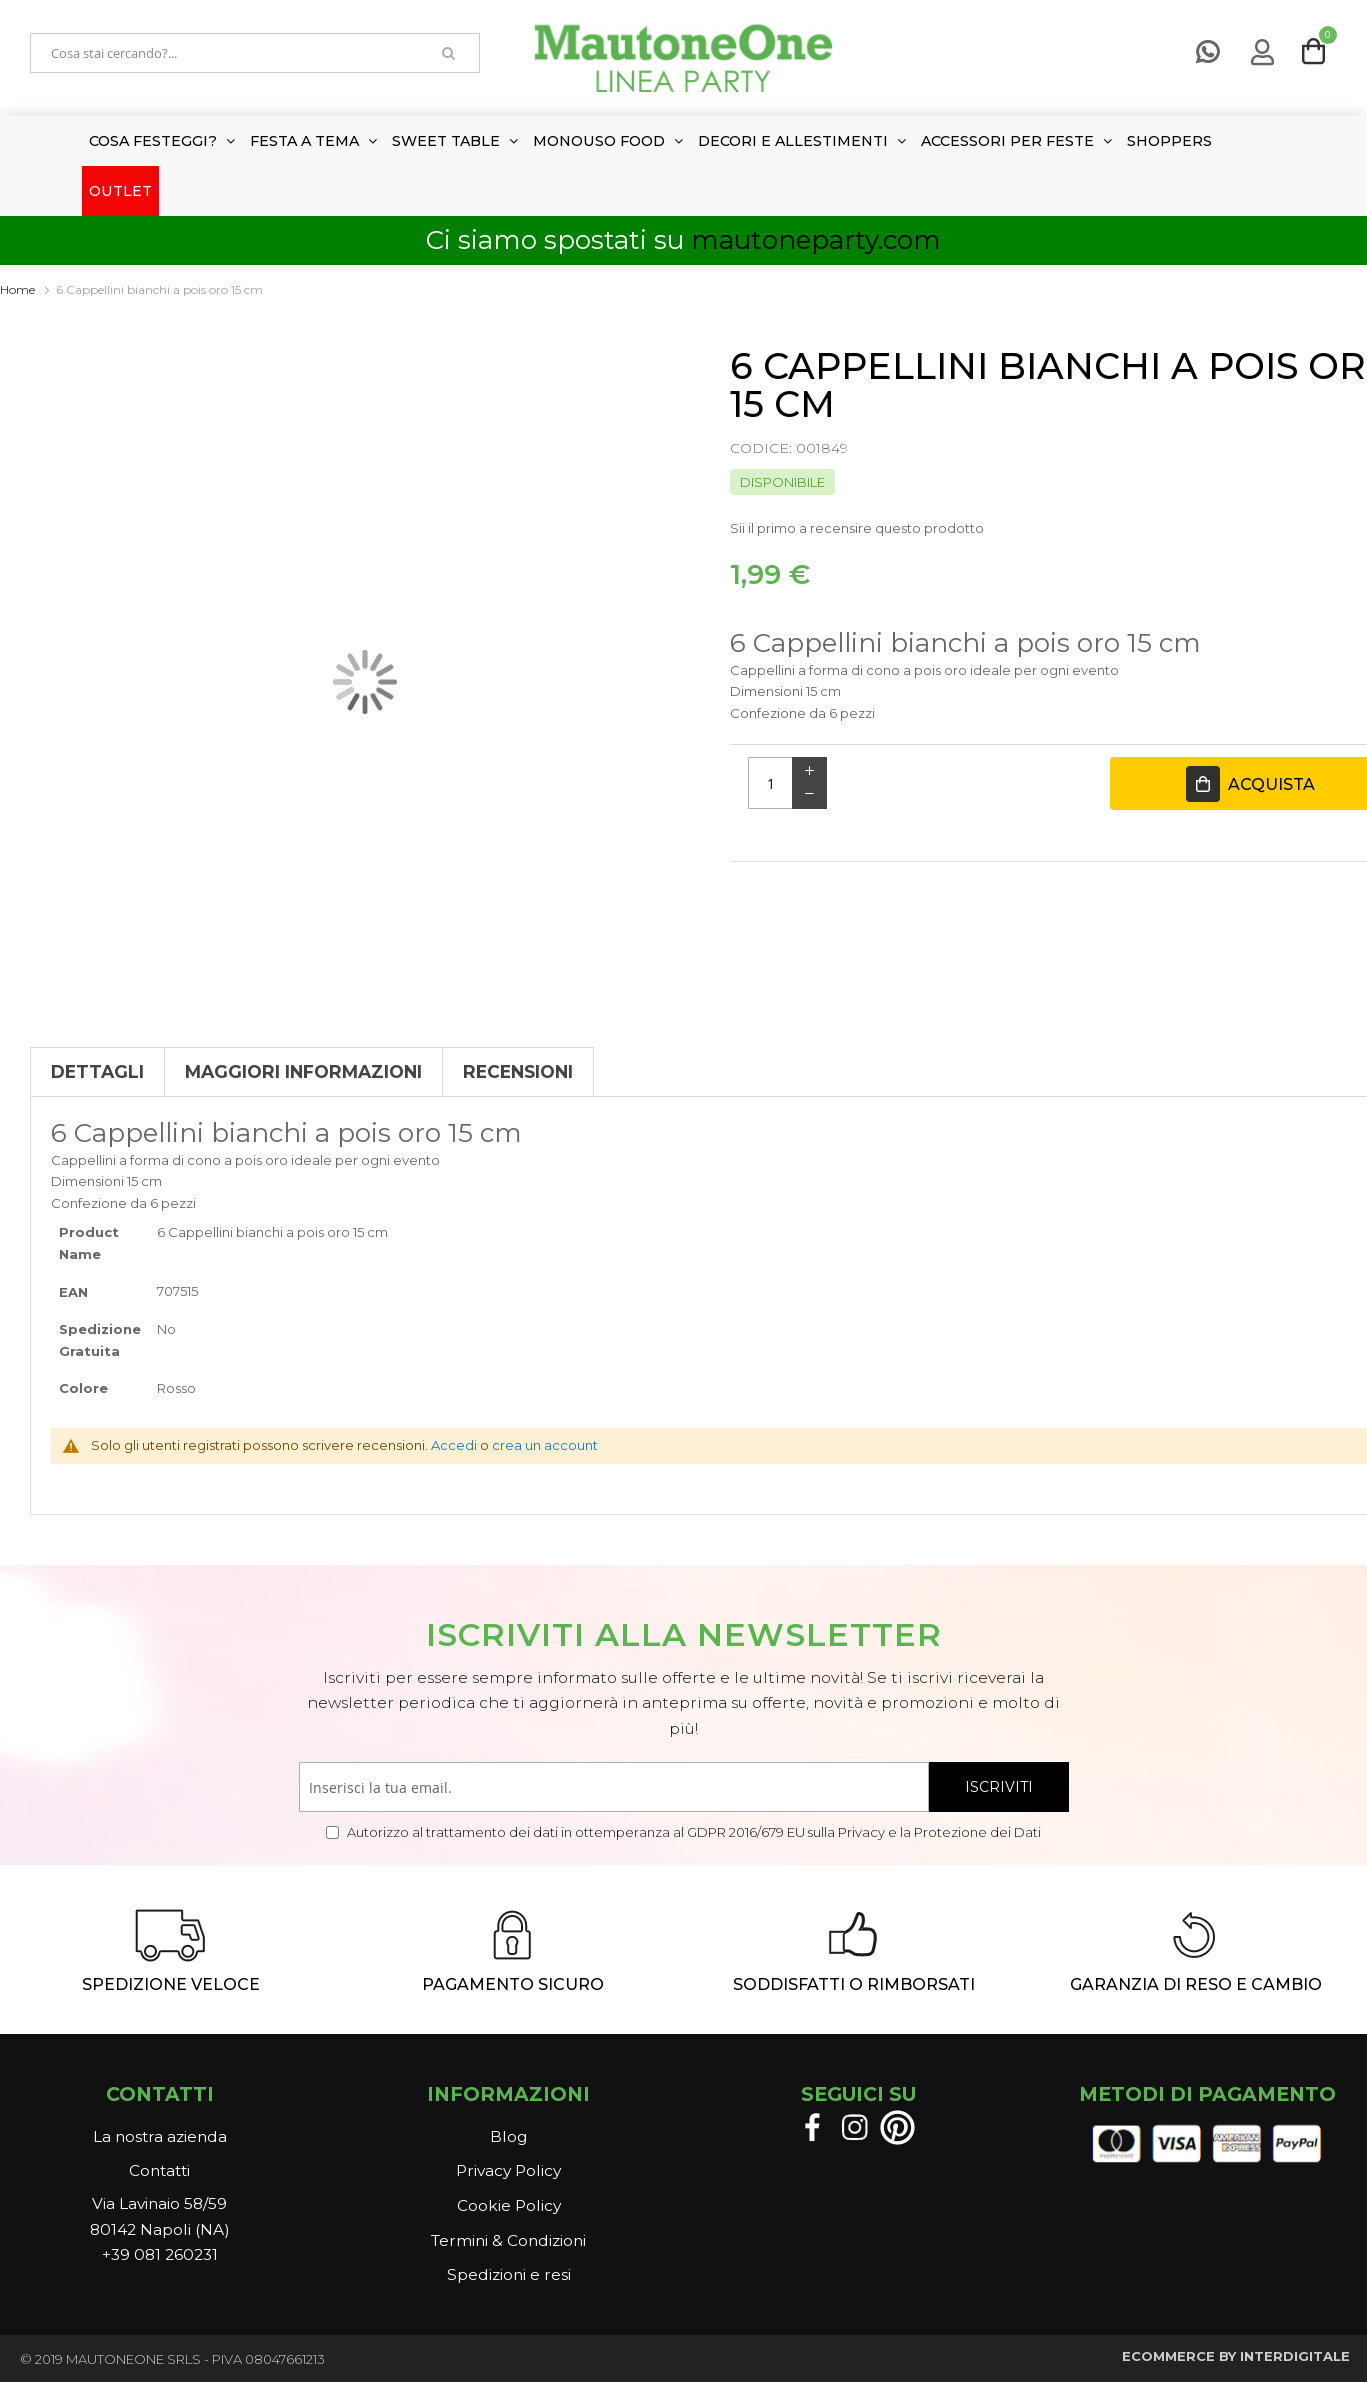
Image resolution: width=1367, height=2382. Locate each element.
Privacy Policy (508, 2170)
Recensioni (518, 1071)
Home (17, 289)
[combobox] (225, 53)
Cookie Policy (509, 2205)
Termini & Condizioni (508, 2240)
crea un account (545, 1445)
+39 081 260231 (160, 2254)
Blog (508, 2136)
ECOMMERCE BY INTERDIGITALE (1236, 2356)
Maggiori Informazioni (303, 1071)
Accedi (454, 1445)
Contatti (159, 2170)
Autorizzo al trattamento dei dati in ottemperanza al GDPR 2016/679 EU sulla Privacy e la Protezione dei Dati (692, 1832)
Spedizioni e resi (509, 2274)
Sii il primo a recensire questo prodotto (857, 528)
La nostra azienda (160, 2136)
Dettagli (97, 1071)
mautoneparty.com (816, 240)
